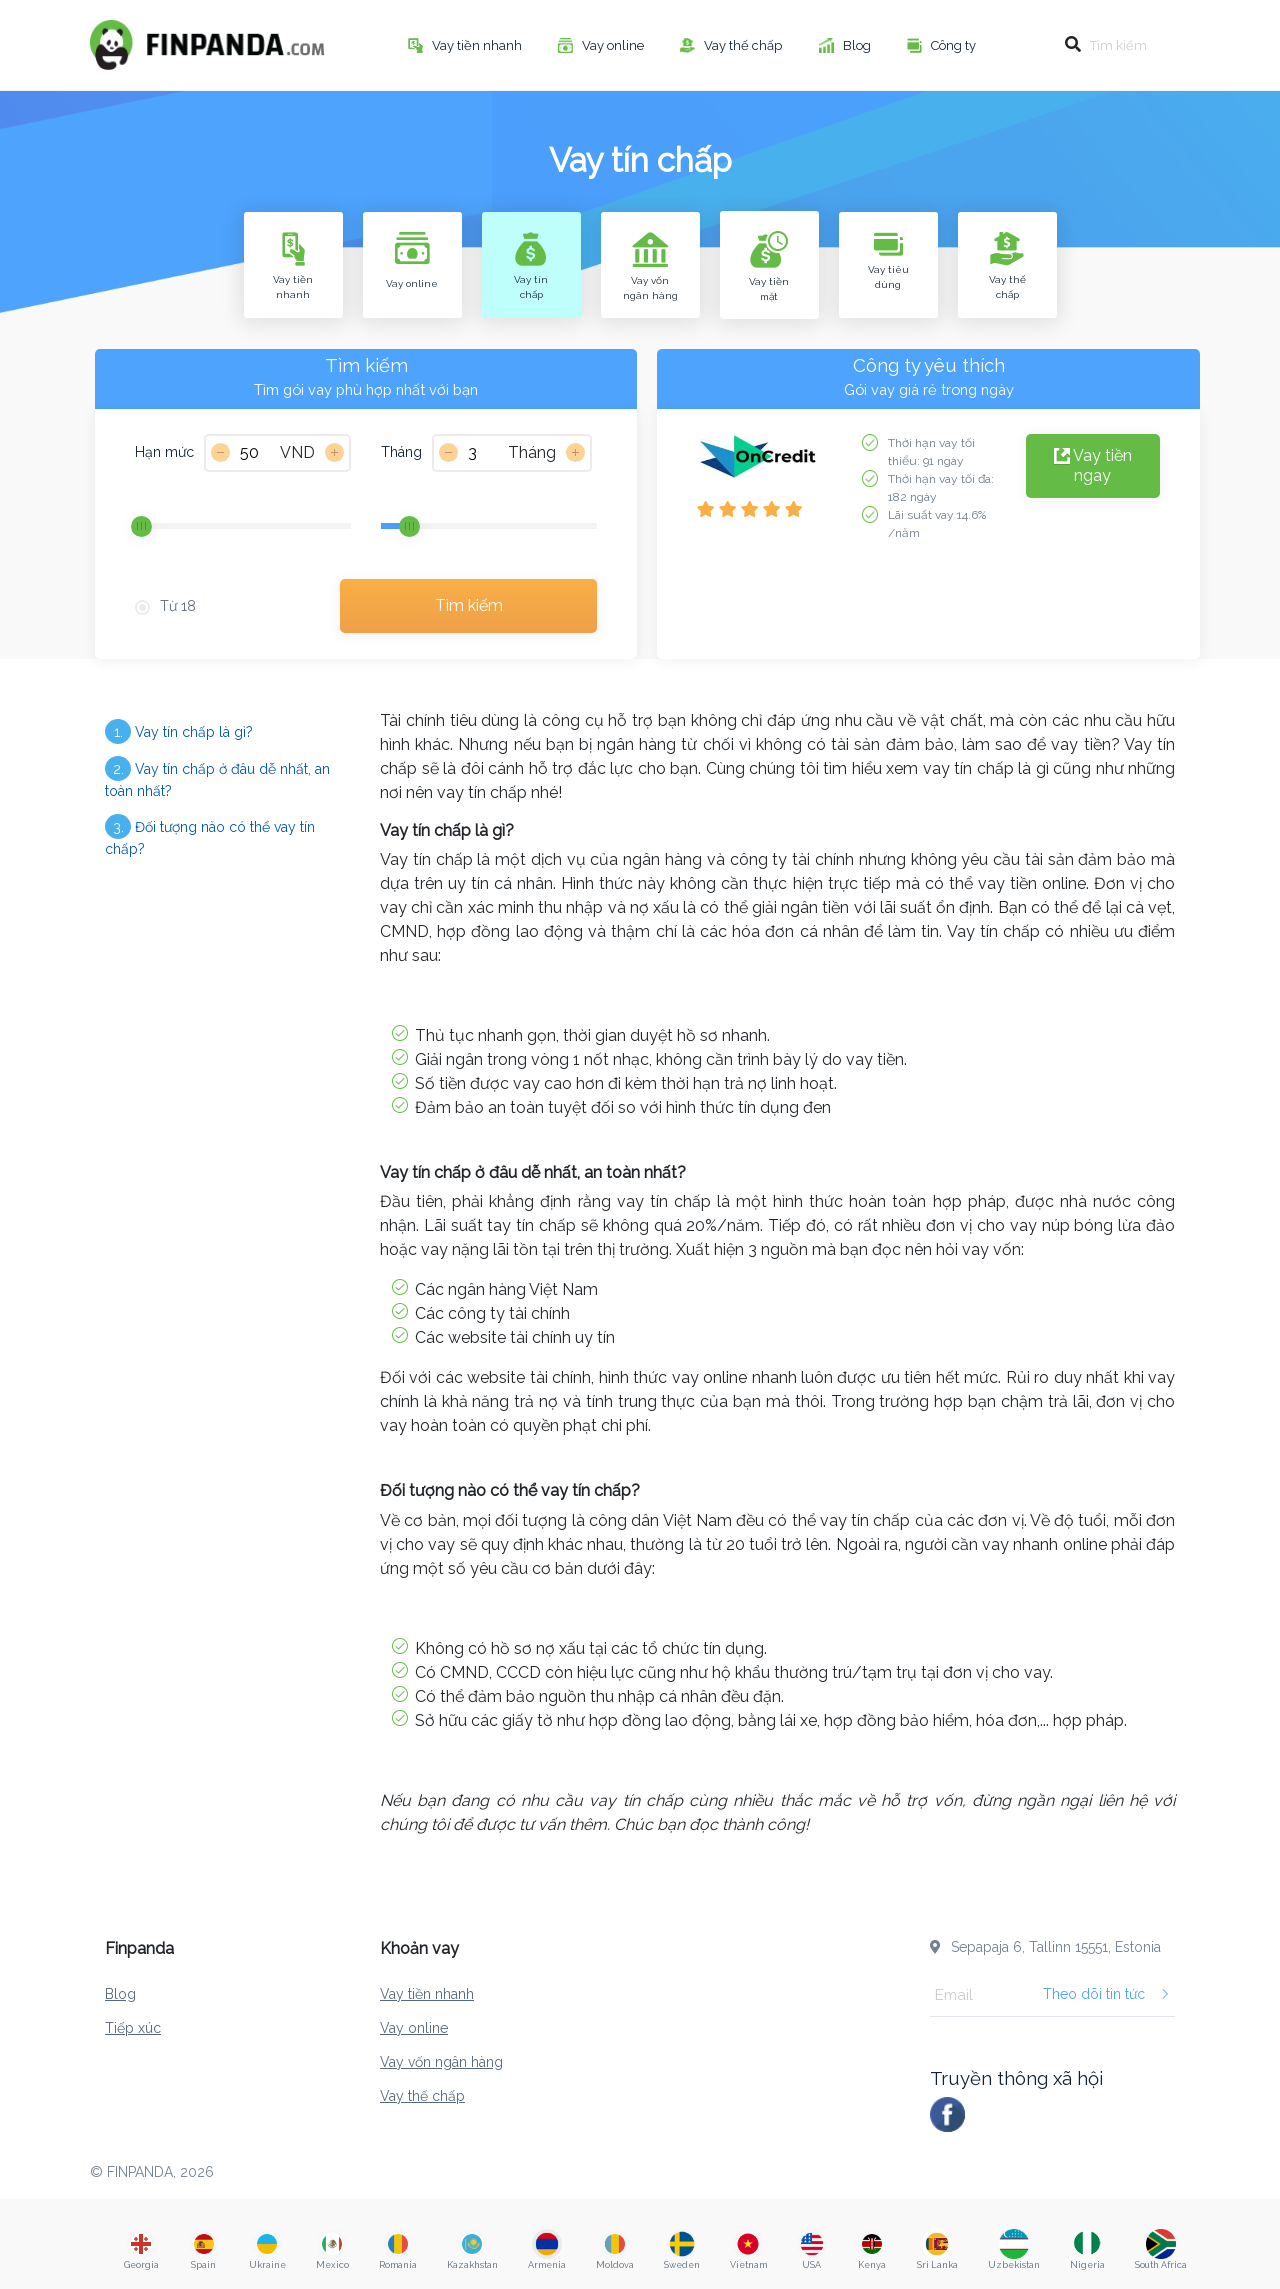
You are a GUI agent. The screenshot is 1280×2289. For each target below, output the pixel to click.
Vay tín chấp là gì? (179, 731)
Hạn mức (164, 452)
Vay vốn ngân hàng (441, 2062)
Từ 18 (178, 606)
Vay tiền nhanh (478, 45)
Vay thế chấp (744, 45)
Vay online (614, 45)
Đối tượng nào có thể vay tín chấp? (210, 835)
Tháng (401, 452)
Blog (858, 45)
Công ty (955, 45)
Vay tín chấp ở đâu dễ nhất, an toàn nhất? (217, 777)
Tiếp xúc (133, 2028)
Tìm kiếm (469, 605)
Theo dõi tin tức (1106, 1994)
